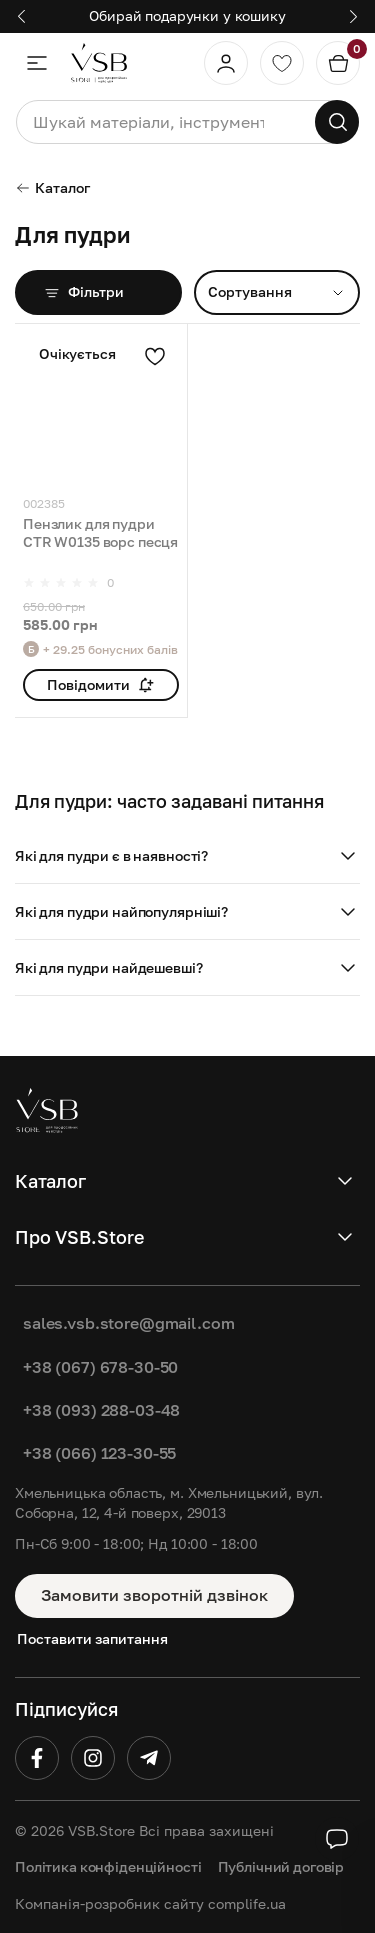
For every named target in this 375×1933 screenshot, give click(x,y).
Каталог (52, 187)
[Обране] (282, 63)
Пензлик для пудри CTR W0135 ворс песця (100, 532)
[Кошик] (338, 63)
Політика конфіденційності (108, 1866)
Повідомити (100, 684)
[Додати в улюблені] (155, 356)
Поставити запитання (92, 1638)
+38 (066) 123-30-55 (99, 1453)
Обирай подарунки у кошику (187, 15)
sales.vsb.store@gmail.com (129, 1323)
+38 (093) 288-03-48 (101, 1410)
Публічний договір (281, 1866)
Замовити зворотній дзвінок (154, 1595)
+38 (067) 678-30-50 (100, 1367)
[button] (187, 856)
